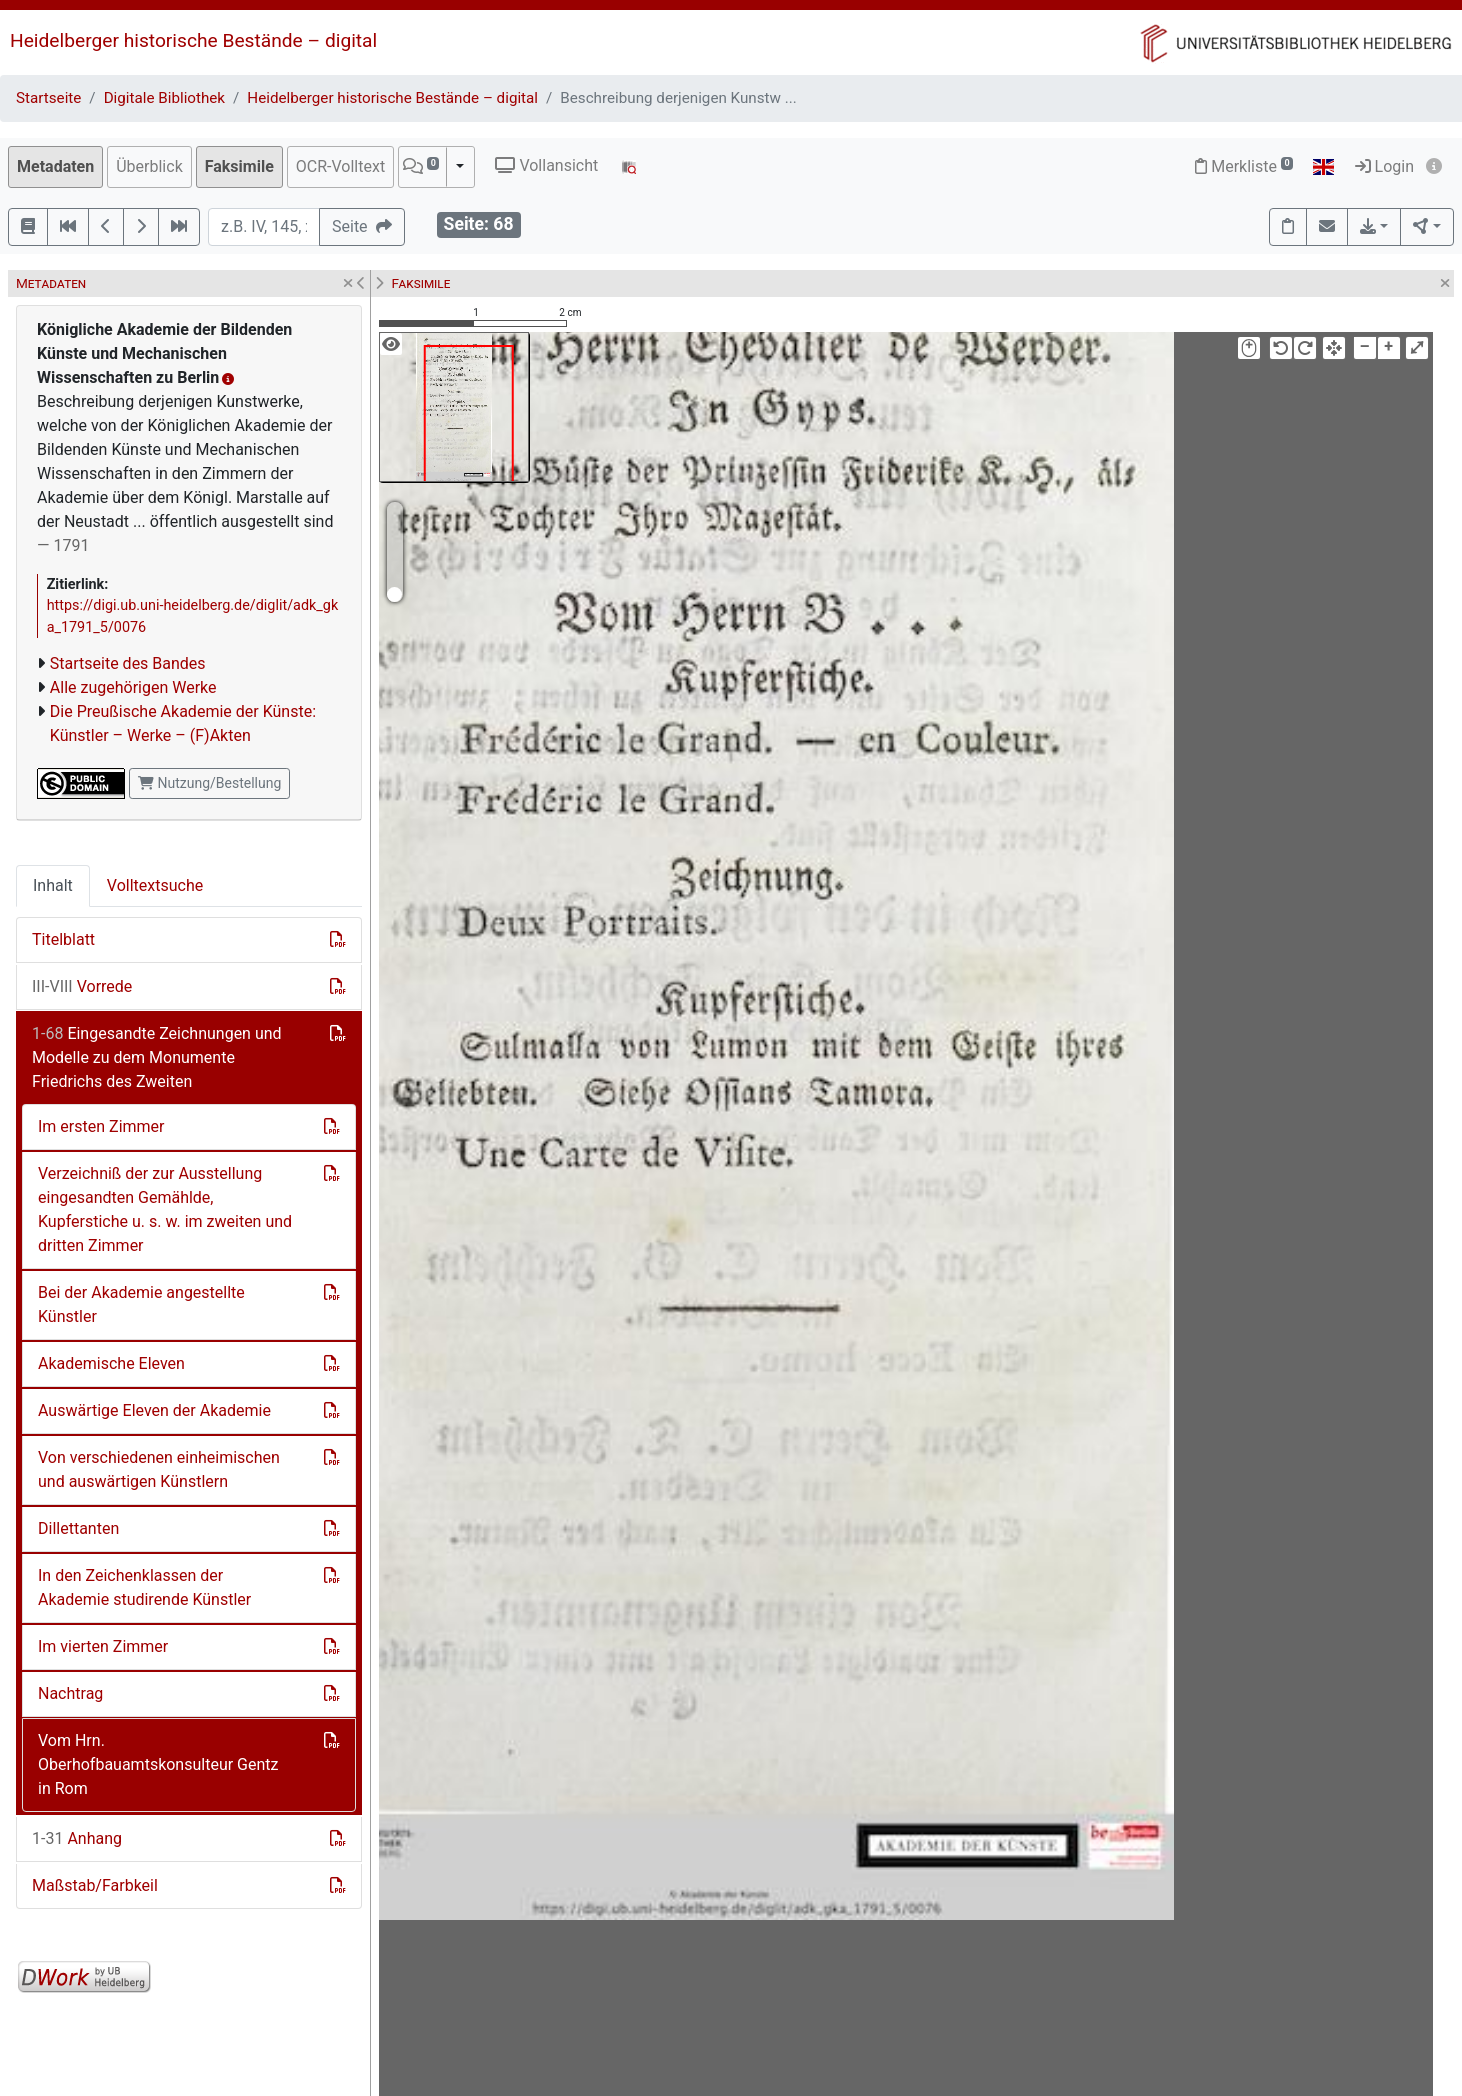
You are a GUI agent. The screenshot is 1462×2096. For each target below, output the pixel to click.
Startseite (48, 98)
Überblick (149, 166)
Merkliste (1244, 166)
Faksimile (239, 166)
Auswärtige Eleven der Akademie (154, 1410)
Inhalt (53, 885)
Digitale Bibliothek (164, 98)
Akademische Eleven (111, 1363)
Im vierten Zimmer (103, 1646)
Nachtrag (70, 1693)
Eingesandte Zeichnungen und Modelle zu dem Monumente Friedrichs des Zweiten (157, 1057)
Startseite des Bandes (128, 663)
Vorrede (82, 986)
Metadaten (55, 166)
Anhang (77, 1838)
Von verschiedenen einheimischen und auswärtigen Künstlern (159, 1469)
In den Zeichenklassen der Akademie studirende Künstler (144, 1587)
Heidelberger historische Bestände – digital (193, 40)
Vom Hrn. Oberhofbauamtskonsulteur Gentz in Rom (158, 1764)
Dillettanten (78, 1528)
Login (1384, 166)
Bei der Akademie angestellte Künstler (141, 1304)
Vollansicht (546, 165)
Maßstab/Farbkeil (95, 1885)
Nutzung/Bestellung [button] (209, 783)
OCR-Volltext (340, 166)
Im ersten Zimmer (101, 1126)
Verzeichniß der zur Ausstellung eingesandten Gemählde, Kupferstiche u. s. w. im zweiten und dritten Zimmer (165, 1209)
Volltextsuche (155, 885)
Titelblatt (63, 939)
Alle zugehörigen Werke (133, 687)
